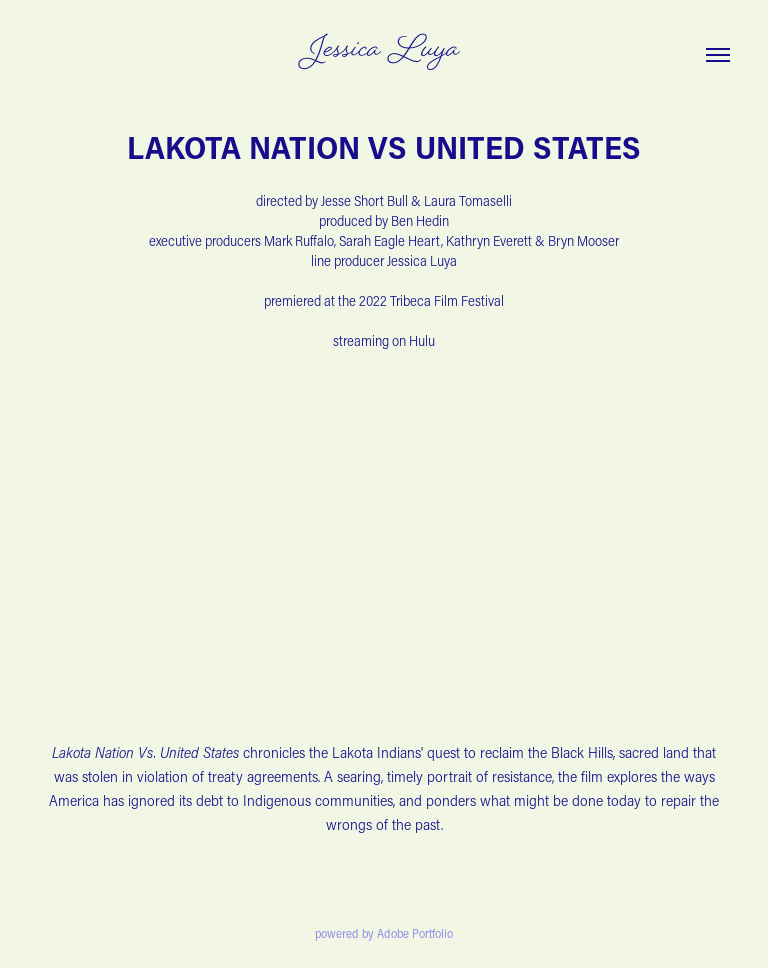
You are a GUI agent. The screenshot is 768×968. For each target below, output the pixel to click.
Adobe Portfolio (415, 933)
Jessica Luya (384, 51)
